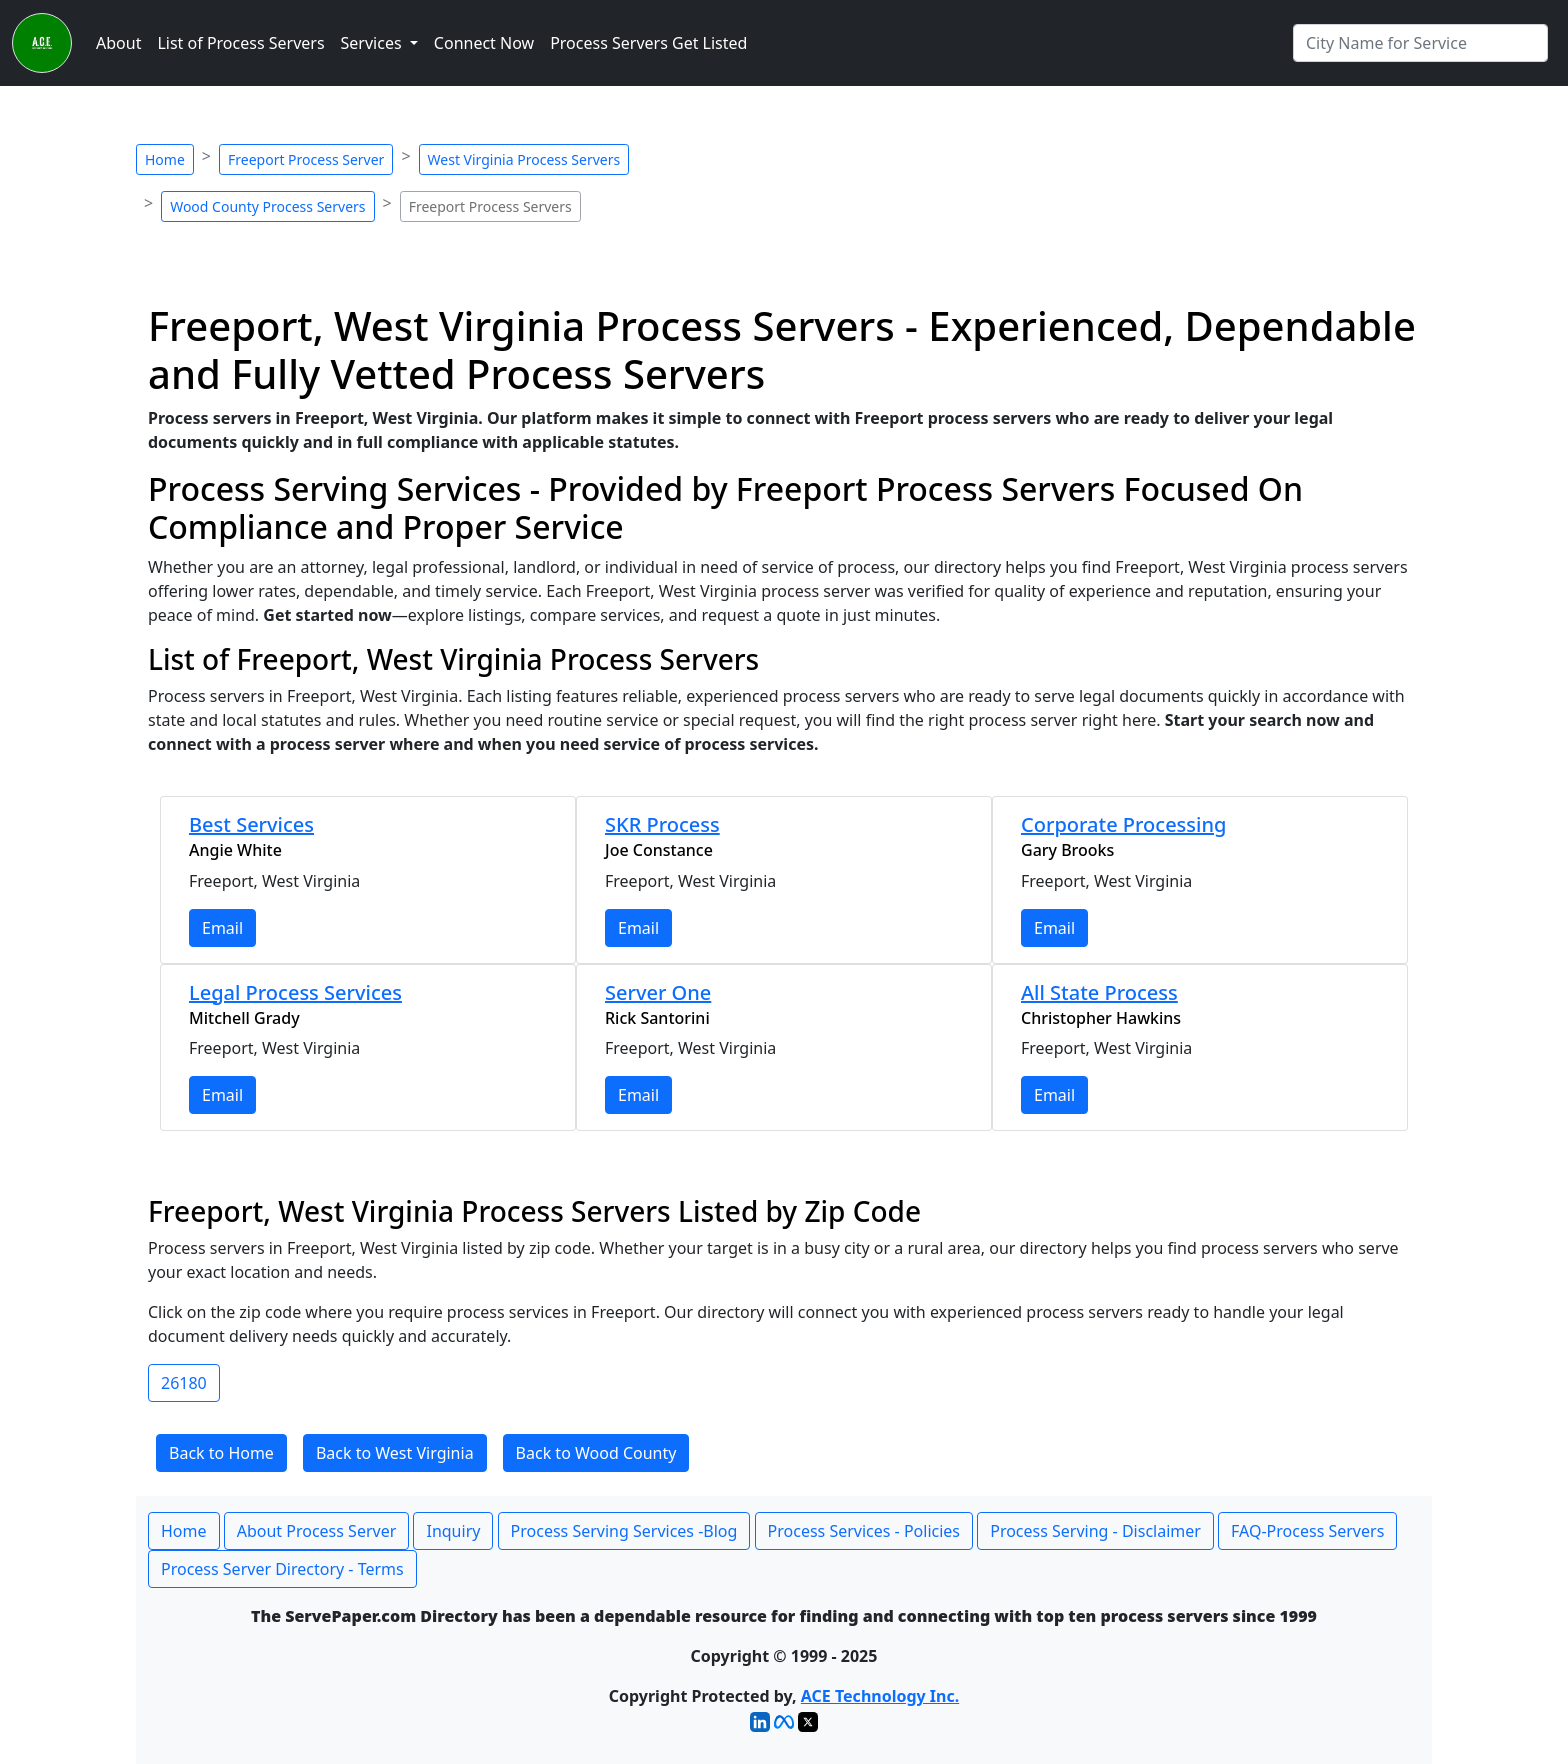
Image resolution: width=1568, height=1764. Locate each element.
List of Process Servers (240, 43)
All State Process (1099, 992)
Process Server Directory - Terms (282, 1569)
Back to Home (221, 1453)
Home (165, 159)
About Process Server (317, 1531)
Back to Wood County (596, 1453)
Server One (658, 992)
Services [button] (373, 43)
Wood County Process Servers (267, 206)
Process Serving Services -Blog (624, 1531)
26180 (184, 1383)
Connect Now (484, 43)
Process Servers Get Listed (648, 43)
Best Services (251, 824)
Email (222, 928)
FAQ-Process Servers (1307, 1531)
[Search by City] (1420, 43)
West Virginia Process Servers (524, 159)
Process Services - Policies (864, 1531)
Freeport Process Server (306, 159)
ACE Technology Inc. (880, 1696)
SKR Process (662, 824)
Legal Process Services (295, 992)
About (118, 43)
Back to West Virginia (395, 1453)
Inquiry (453, 1531)
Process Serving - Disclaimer (1095, 1531)
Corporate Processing (1123, 824)
